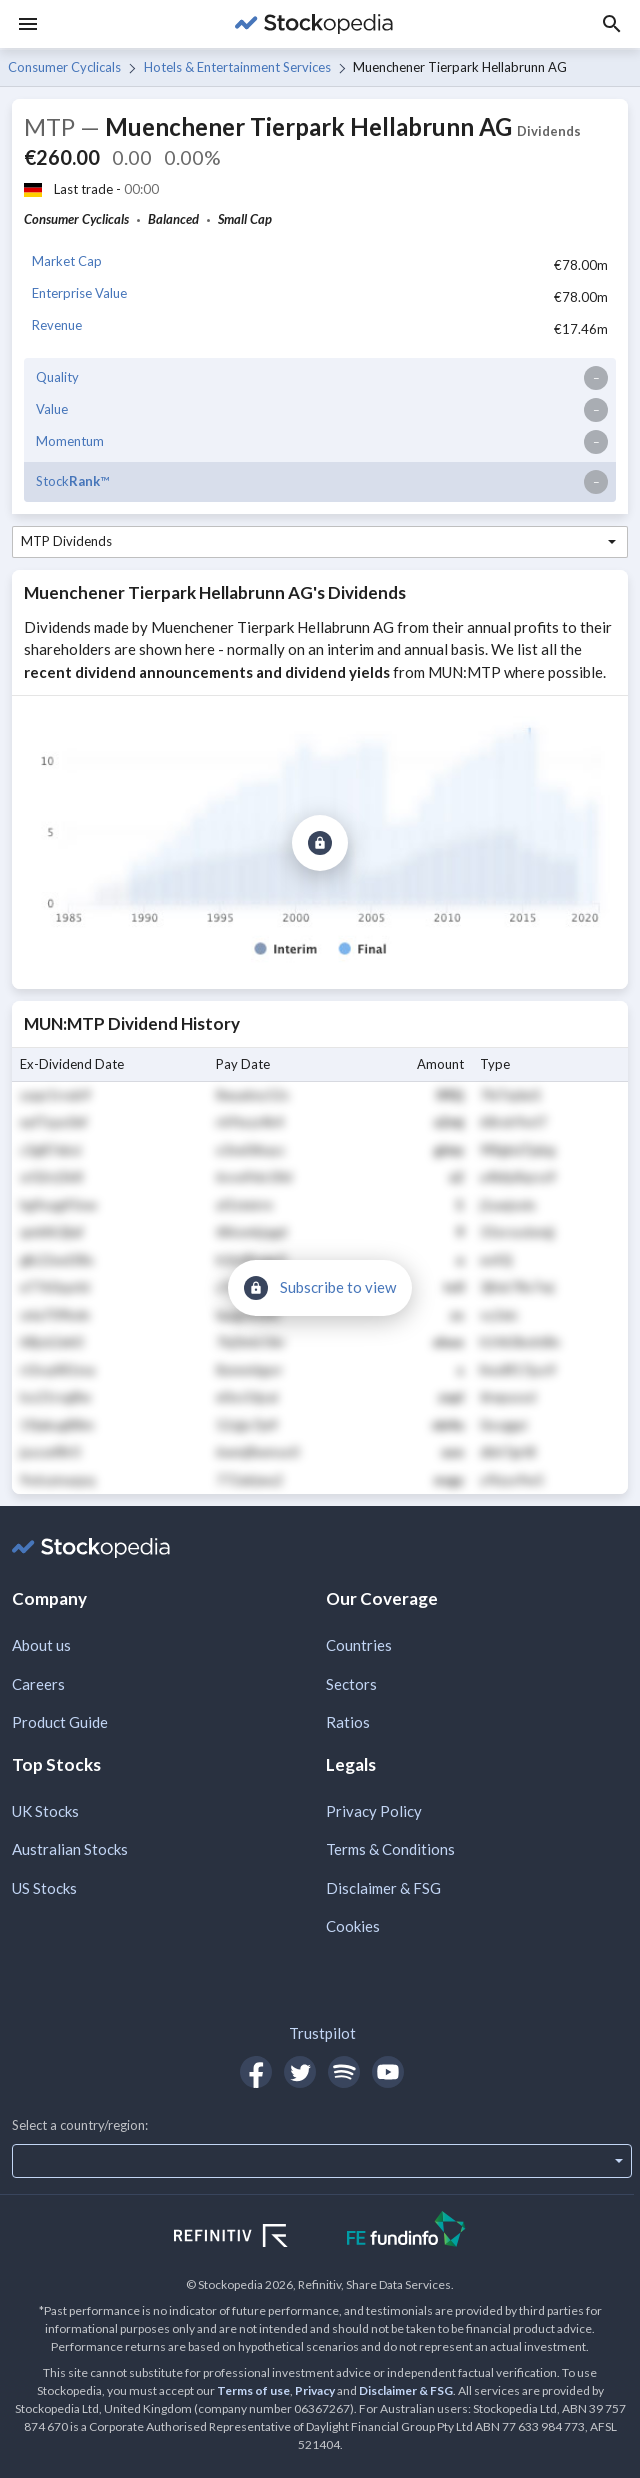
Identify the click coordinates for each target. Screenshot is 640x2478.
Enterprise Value (79, 293)
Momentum (70, 441)
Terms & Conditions (390, 1849)
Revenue (57, 325)
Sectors (351, 1684)
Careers (38, 1684)
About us (41, 1645)
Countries (359, 1645)
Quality (57, 377)
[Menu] (28, 24)
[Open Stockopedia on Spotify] (344, 2072)
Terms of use (253, 2390)
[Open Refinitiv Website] (252, 2238)
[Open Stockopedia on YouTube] (388, 2072)
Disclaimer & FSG (383, 1888)
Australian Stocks (70, 1849)
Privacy (315, 2390)
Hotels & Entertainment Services (237, 67)
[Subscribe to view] (320, 843)
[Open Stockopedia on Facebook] (256, 2072)
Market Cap (67, 261)
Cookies (353, 1926)
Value (52, 409)
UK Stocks (45, 1811)
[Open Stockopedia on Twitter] (300, 2072)
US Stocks (44, 1888)
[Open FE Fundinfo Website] (406, 2231)
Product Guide (60, 1722)
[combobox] (320, 542)
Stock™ (72, 481)
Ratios (348, 1722)
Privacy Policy (374, 1811)
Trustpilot (322, 2033)
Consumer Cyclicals (64, 67)
